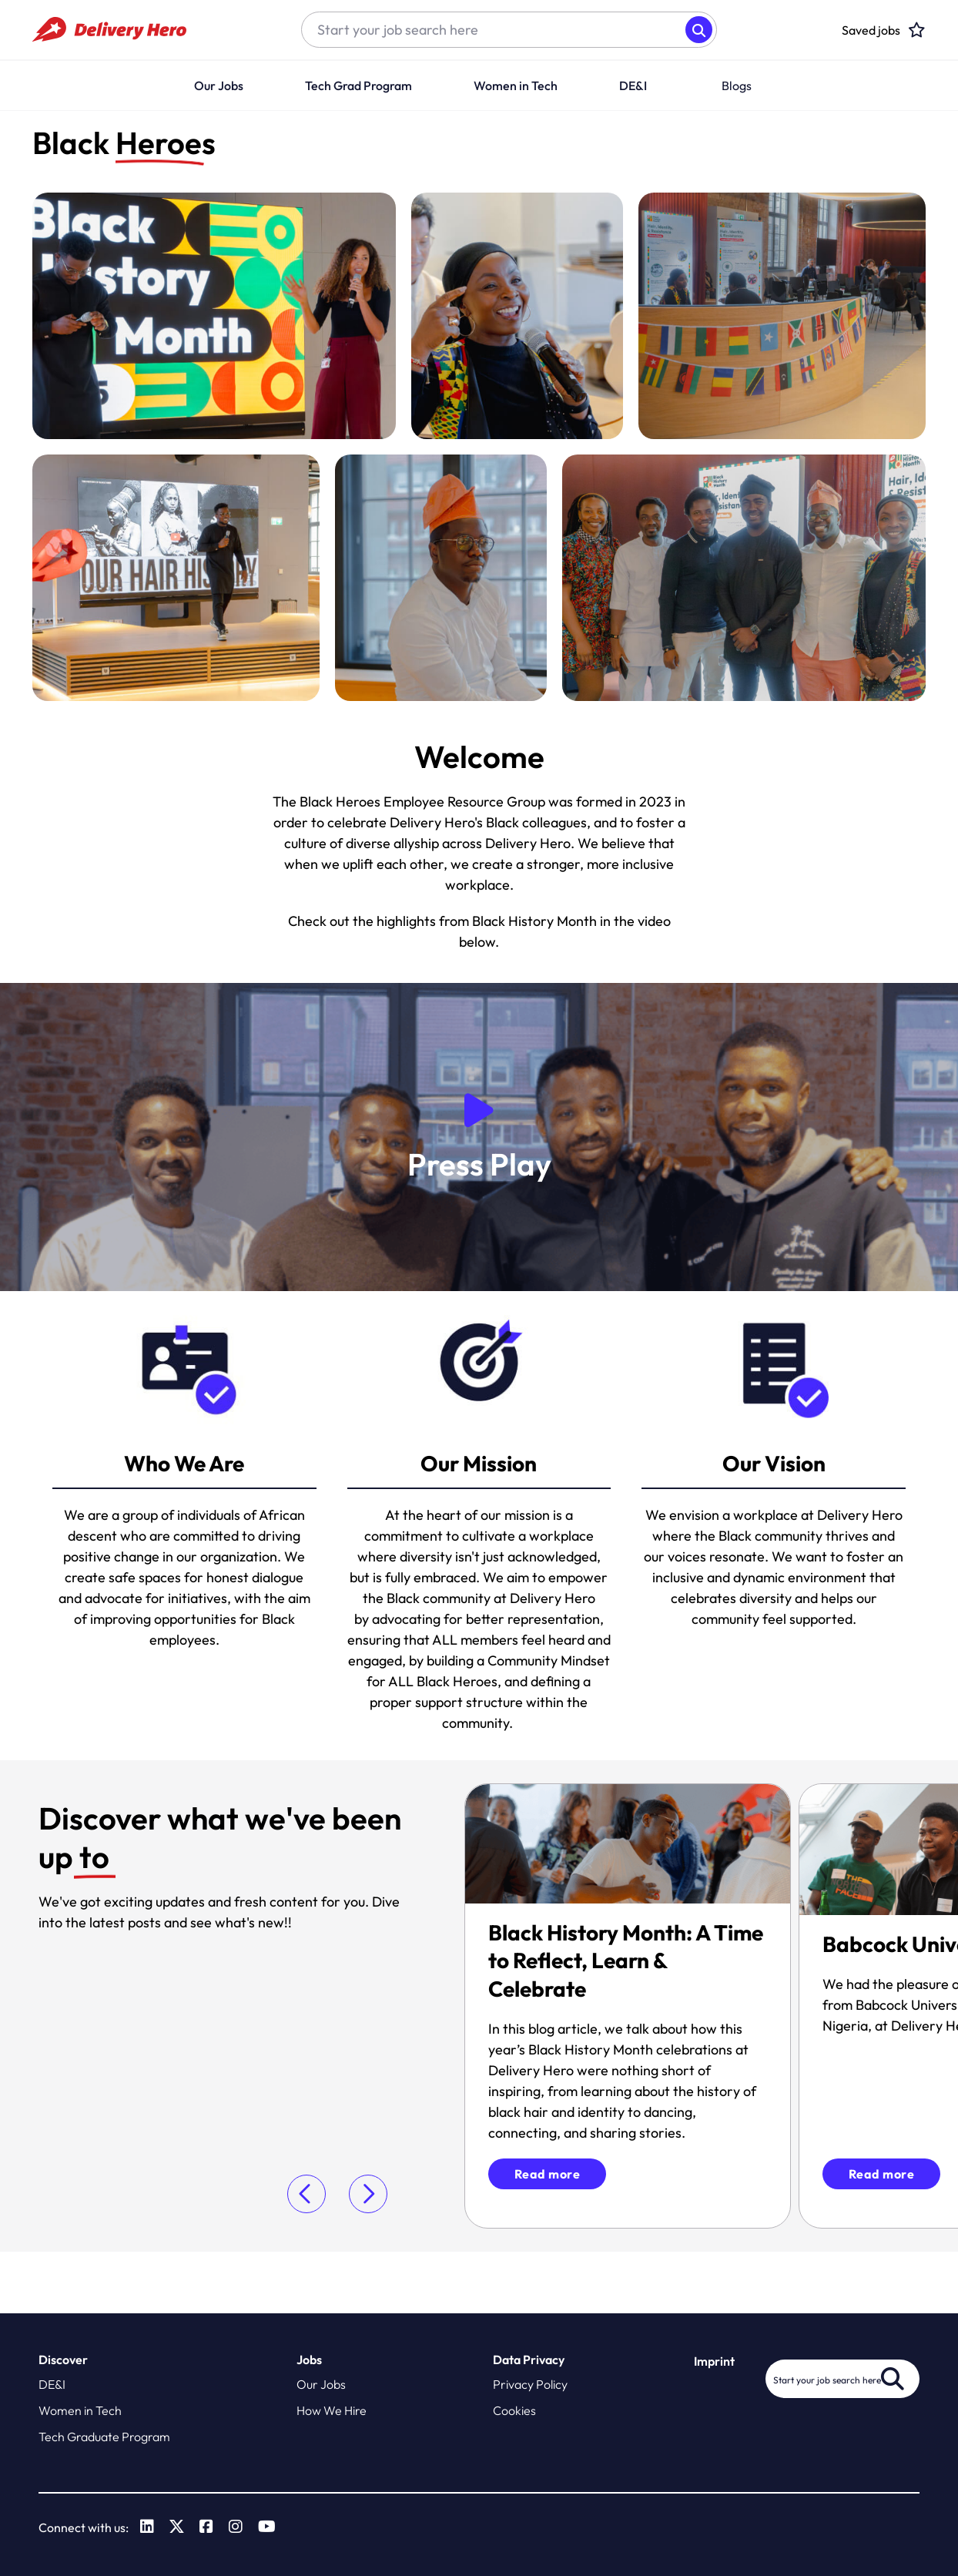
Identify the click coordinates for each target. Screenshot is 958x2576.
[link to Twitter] (177, 2527)
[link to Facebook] (206, 2527)
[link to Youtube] (267, 2527)
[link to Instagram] (235, 2527)
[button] (652, 86)
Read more (882, 2174)
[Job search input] (494, 30)
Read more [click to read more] (547, 2174)
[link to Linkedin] (147, 2527)
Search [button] (698, 29)
